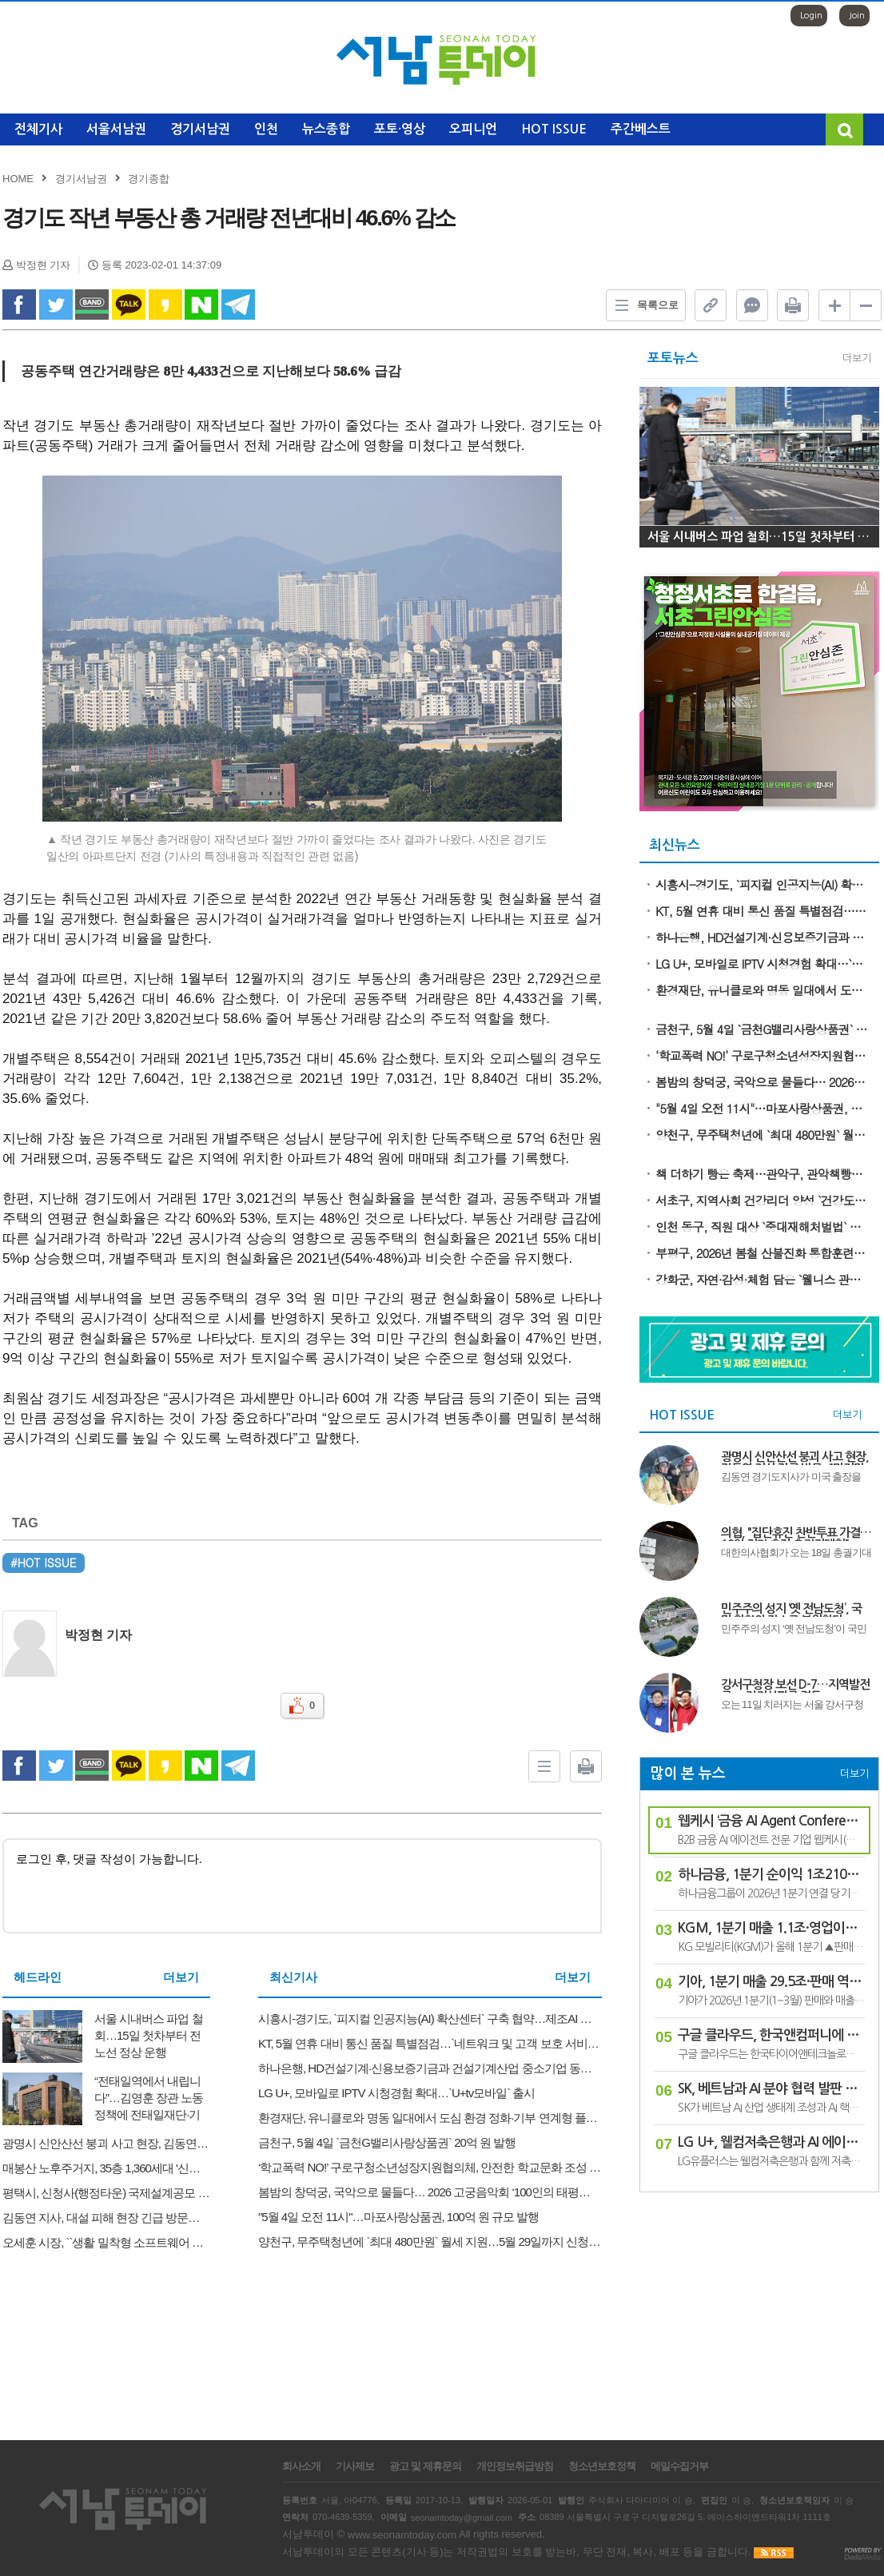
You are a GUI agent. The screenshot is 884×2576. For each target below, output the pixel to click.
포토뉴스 (673, 358)
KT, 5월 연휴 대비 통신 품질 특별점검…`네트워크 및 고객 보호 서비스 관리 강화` (761, 910)
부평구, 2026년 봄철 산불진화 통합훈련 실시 (761, 1252)
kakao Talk (128, 304)
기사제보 (355, 2466)
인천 (266, 129)
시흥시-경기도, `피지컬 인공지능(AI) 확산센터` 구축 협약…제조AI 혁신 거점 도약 (761, 884)
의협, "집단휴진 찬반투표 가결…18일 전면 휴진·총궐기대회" (796, 1534)
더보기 (181, 1977)
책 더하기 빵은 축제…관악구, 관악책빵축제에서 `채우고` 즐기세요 (761, 1173)
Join (857, 15)
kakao (165, 304)
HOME (18, 179)
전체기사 (38, 129)
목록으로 (643, 305)
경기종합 (148, 179)
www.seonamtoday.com (402, 2535)
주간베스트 (641, 129)
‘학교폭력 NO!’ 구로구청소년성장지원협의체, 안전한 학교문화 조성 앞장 (761, 1055)
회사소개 (301, 2466)
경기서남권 (200, 129)
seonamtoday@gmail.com (461, 2517)
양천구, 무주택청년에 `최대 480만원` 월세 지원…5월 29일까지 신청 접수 (761, 1134)
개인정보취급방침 (514, 2466)
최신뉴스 (674, 845)
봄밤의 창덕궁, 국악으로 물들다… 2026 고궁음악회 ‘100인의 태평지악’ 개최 (761, 1081)
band (92, 304)
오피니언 (473, 129)
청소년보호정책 (601, 2466)
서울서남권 (116, 129)
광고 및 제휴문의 (424, 2466)
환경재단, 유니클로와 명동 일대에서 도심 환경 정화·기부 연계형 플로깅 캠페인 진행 (761, 989)
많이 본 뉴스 (688, 1773)
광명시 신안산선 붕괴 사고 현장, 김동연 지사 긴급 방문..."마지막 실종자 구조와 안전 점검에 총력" (795, 1458)
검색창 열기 (844, 129)
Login (811, 15)
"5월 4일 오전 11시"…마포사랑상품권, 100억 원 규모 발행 (761, 1108)
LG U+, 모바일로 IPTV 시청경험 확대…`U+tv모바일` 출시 (761, 963)
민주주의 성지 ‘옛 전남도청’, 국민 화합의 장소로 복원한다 (791, 1610)
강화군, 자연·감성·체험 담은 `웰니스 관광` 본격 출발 (761, 1279)
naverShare (201, 304)
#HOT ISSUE (43, 1563)
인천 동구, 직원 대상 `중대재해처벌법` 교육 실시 (761, 1226)
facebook (19, 304)
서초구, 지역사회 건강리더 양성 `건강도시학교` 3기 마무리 (761, 1200)
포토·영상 (399, 129)
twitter (56, 304)
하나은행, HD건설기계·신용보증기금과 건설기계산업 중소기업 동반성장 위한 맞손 (761, 937)
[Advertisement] (759, 2308)
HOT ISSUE (554, 129)
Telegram (238, 304)
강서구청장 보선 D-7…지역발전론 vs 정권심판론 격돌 (795, 1685)
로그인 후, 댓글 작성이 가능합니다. (302, 1886)
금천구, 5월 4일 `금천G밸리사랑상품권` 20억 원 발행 (761, 1029)
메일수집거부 (679, 2466)
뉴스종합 (326, 129)
